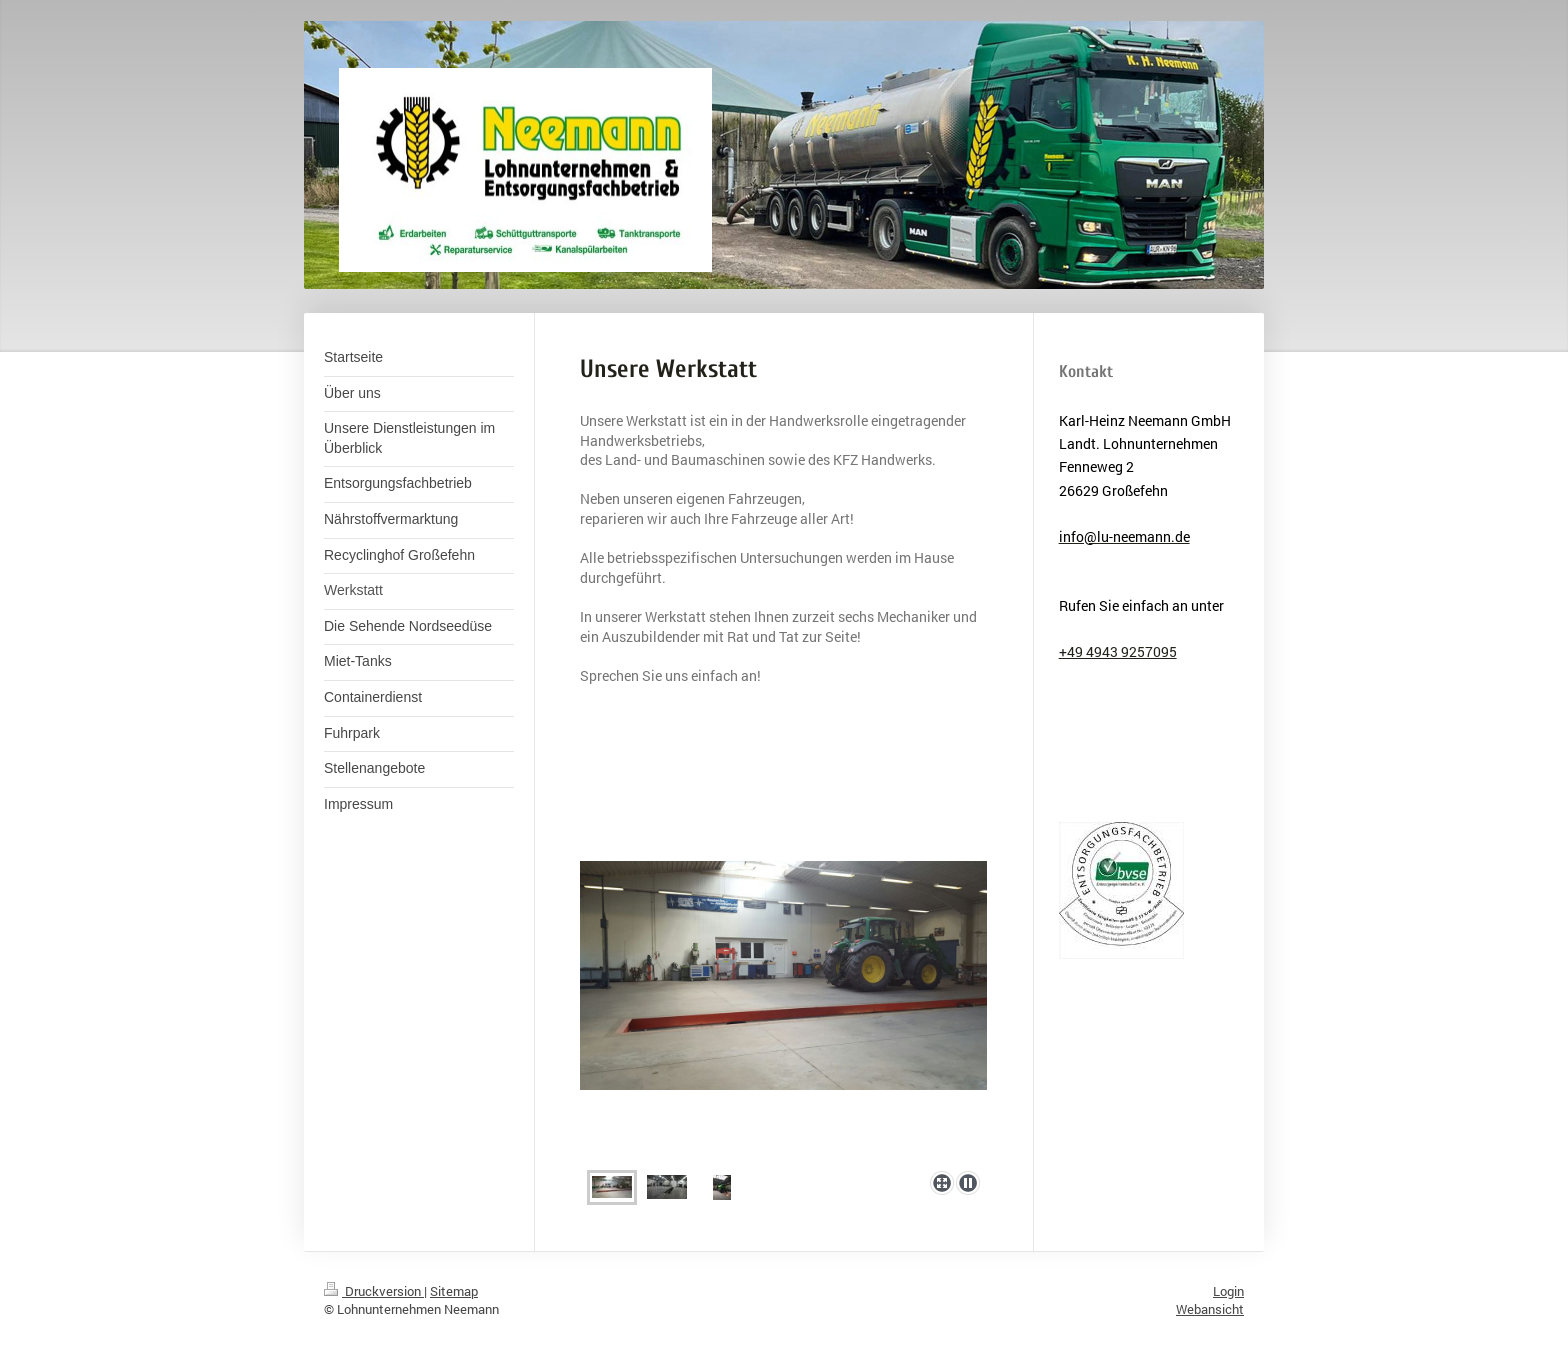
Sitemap (454, 1291)
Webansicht (1210, 1309)
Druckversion (374, 1291)
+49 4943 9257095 (1118, 651)
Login (1228, 1291)
